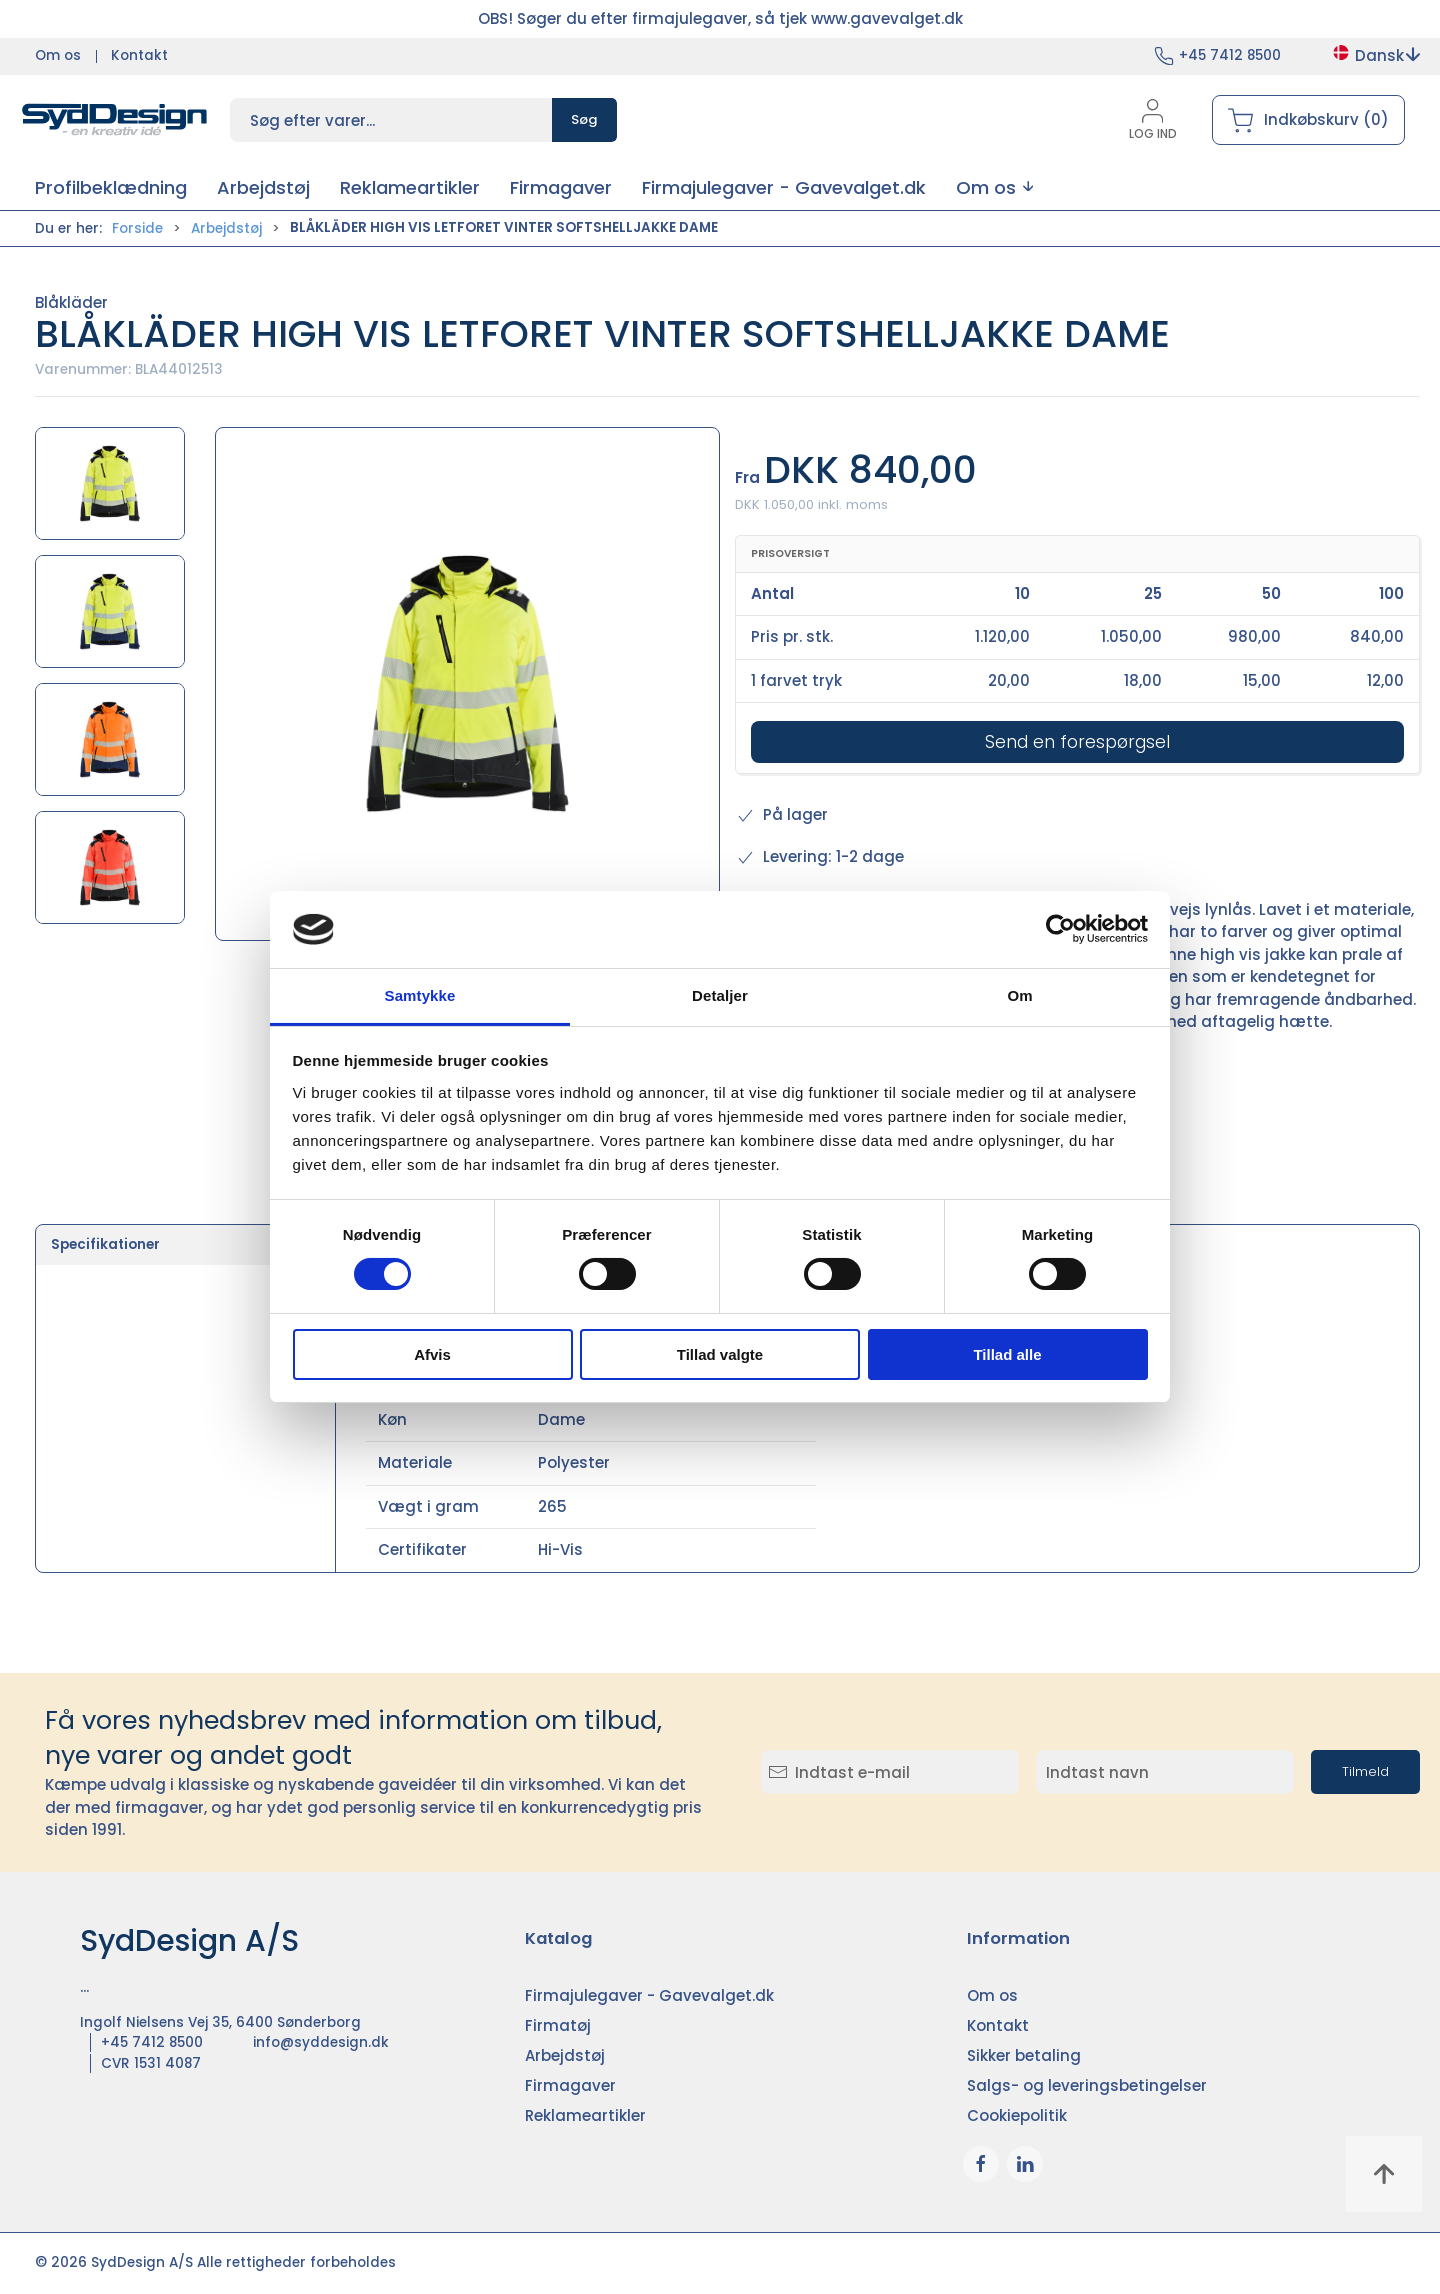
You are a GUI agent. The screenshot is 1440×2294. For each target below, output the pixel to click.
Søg (584, 119)
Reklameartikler (585, 2115)
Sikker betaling (1024, 2055)
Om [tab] (1019, 995)
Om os (58, 55)
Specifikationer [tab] (105, 1244)
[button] (994, 187)
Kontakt (139, 55)
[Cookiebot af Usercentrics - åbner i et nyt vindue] (1060, 929)
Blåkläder (71, 302)
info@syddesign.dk (321, 2042)
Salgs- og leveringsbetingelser (1087, 2085)
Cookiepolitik (1017, 2115)
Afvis (432, 1354)
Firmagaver (570, 2085)
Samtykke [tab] (420, 995)
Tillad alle (1007, 1354)
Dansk (1375, 55)
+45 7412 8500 (1230, 55)
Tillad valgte (720, 1354)
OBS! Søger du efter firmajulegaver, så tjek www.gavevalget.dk (720, 18)
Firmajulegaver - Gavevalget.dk (649, 1995)
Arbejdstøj (226, 228)
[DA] (115, 120)
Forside (137, 228)
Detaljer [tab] (720, 995)
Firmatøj (558, 2025)
